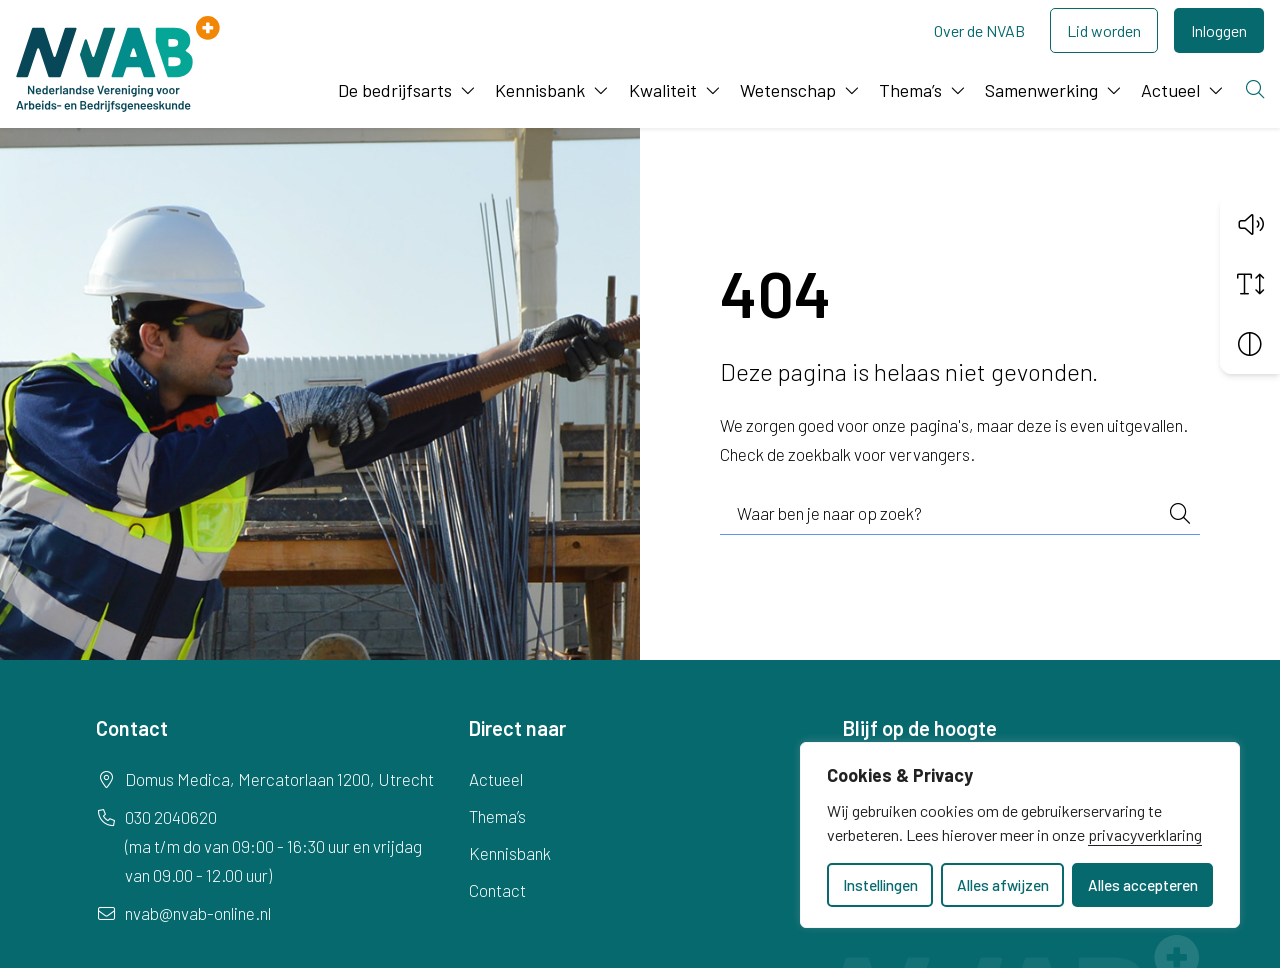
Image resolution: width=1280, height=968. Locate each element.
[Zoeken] (1257, 90)
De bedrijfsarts (395, 90)
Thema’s (910, 90)
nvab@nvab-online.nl (198, 913)
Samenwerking (1041, 90)
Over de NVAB (979, 30)
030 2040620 (171, 817)
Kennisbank (540, 90)
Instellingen (880, 885)
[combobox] (960, 514)
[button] (1250, 223)
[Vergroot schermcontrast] (1250, 343)
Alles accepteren (1143, 885)
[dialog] (1020, 835)
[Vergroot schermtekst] (1250, 283)
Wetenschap (788, 90)
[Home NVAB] (118, 64)
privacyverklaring (1145, 834)
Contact (497, 890)
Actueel (1170, 90)
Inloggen (1219, 30)
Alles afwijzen (1003, 885)
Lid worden (1104, 30)
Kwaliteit (663, 90)
